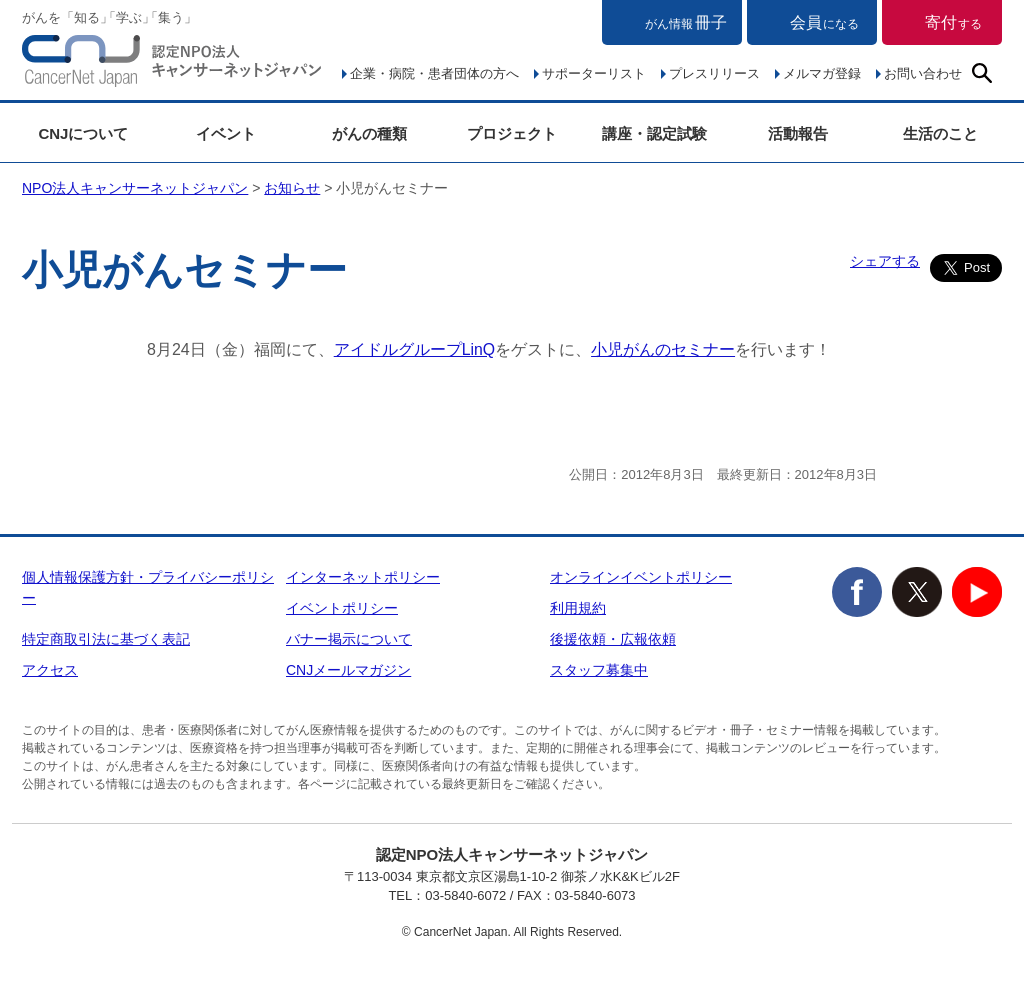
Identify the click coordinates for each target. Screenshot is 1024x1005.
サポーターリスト (594, 73)
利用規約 (578, 608)
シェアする (885, 261)
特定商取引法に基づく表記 (106, 639)
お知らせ (292, 188)
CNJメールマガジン (348, 670)
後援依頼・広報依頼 (613, 639)
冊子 (686, 22)
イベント (226, 133)
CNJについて (83, 133)
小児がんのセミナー (664, 349)
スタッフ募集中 (599, 670)
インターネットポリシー (363, 577)
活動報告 (798, 133)
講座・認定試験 (654, 133)
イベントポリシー (342, 608)
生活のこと (940, 133)
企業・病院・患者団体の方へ (434, 73)
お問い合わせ (923, 73)
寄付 (953, 22)
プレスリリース (714, 73)
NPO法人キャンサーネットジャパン (172, 65)
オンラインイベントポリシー (641, 577)
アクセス (50, 670)
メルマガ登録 (822, 73)
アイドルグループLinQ (415, 349)
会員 (824, 22)
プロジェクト (512, 133)
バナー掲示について (349, 639)
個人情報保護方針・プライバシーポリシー (148, 587)
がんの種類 (369, 133)
